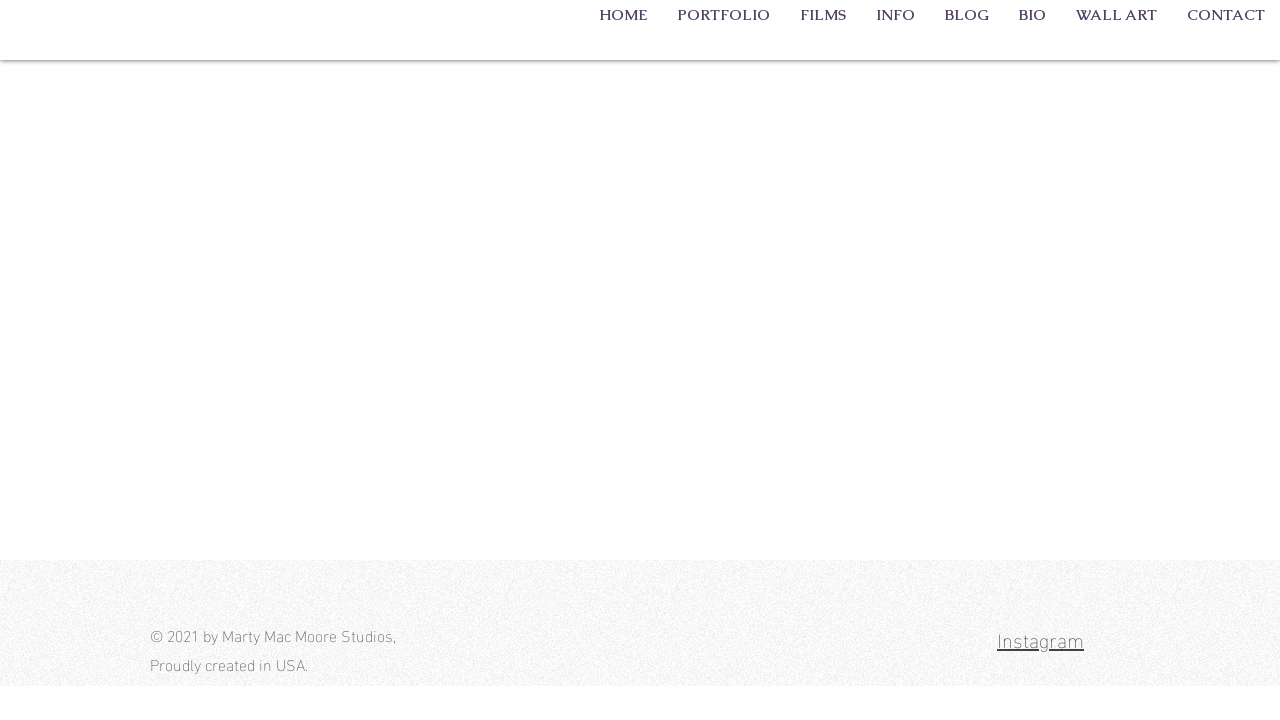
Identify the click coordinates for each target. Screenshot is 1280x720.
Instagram (1040, 638)
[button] (723, 14)
